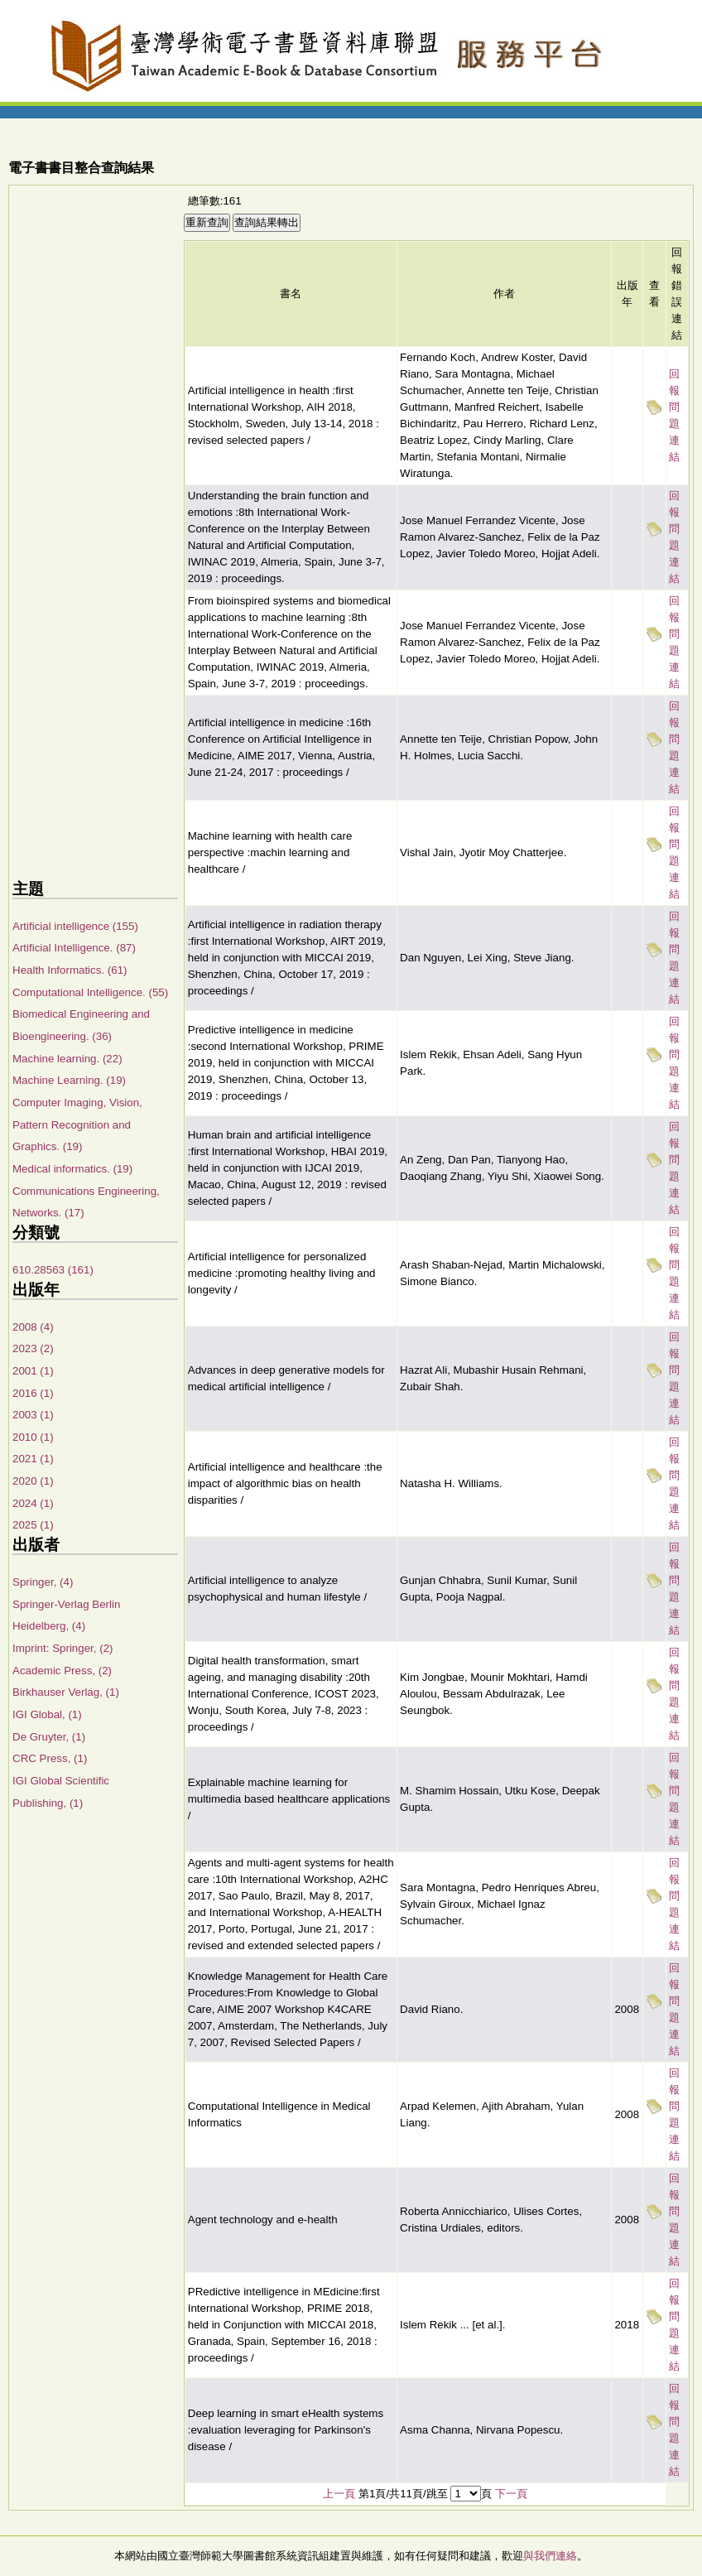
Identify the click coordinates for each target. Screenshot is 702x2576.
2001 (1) (33, 1371)
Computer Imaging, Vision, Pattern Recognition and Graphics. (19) (77, 1124)
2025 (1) (33, 1525)
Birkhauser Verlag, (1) (65, 1692)
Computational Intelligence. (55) (90, 992)
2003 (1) (33, 1414)
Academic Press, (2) (62, 1670)
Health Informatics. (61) (69, 970)
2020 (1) (33, 1481)
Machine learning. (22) (67, 1058)
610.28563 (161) (53, 1270)
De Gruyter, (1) (48, 1737)
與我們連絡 (550, 2556)
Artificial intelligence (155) (75, 926)
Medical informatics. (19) (72, 1169)
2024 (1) (33, 1503)
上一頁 (339, 2493)
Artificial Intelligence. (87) (74, 947)
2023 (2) (33, 1348)
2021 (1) (33, 1458)
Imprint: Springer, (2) (62, 1648)
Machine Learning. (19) (69, 1080)
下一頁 (511, 2493)
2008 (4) (33, 1327)
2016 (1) (33, 1393)
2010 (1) (33, 1437)
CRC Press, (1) (49, 1758)
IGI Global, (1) (47, 1714)
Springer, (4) (42, 1582)
